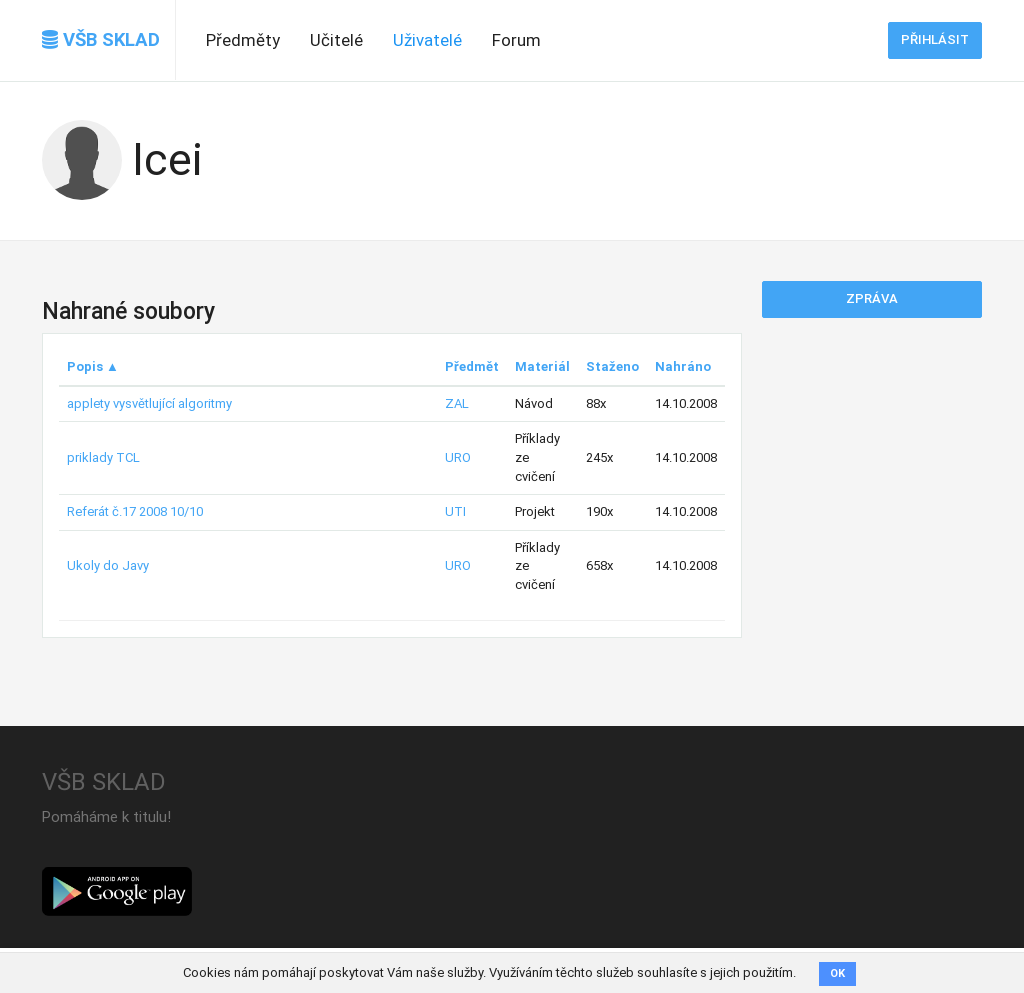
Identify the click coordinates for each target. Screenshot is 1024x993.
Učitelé (336, 40)
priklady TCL (103, 457)
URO (458, 457)
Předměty (243, 40)
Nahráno (683, 366)
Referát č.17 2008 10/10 (135, 511)
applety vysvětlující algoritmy (149, 403)
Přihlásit (935, 39)
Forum (516, 40)
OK (837, 973)
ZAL (457, 403)
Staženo (612, 366)
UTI (455, 511)
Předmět (472, 366)
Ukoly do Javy (108, 565)
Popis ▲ (93, 366)
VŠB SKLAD (101, 40)
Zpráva (872, 298)
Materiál (542, 366)
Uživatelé (427, 40)
